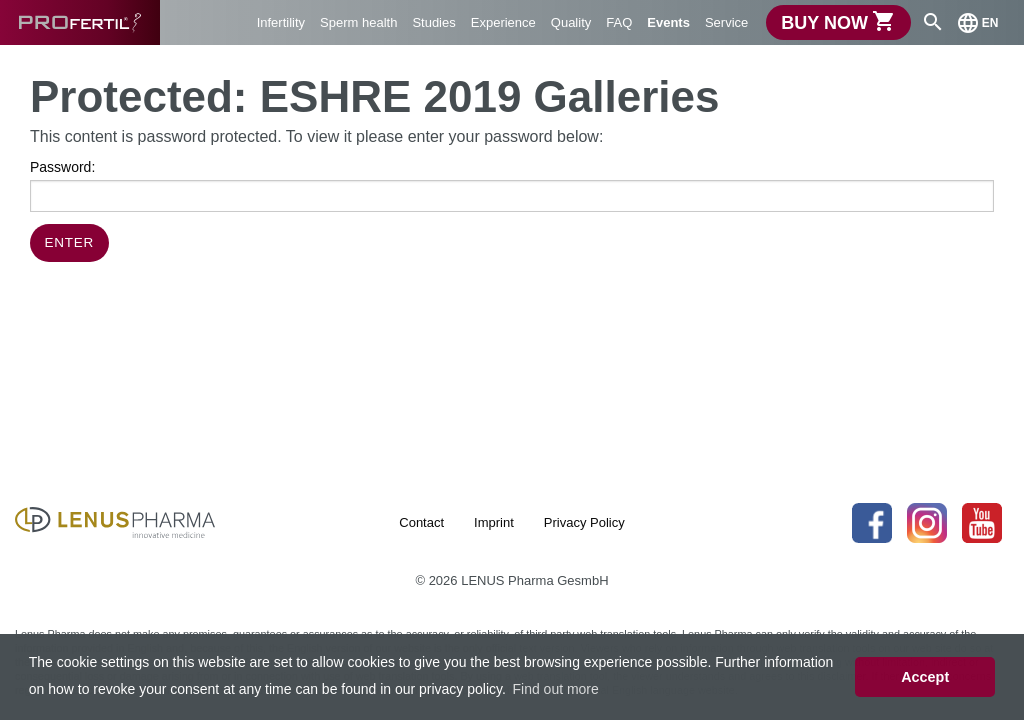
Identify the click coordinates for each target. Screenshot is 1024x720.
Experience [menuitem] (503, 22)
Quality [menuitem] (571, 22)
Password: (512, 185)
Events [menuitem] (668, 22)
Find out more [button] (556, 689)
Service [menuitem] (726, 22)
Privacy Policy (584, 522)
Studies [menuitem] (433, 22)
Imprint (494, 522)
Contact (421, 522)
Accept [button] (925, 677)
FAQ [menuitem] (619, 22)
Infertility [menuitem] (281, 22)
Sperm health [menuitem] (358, 22)
